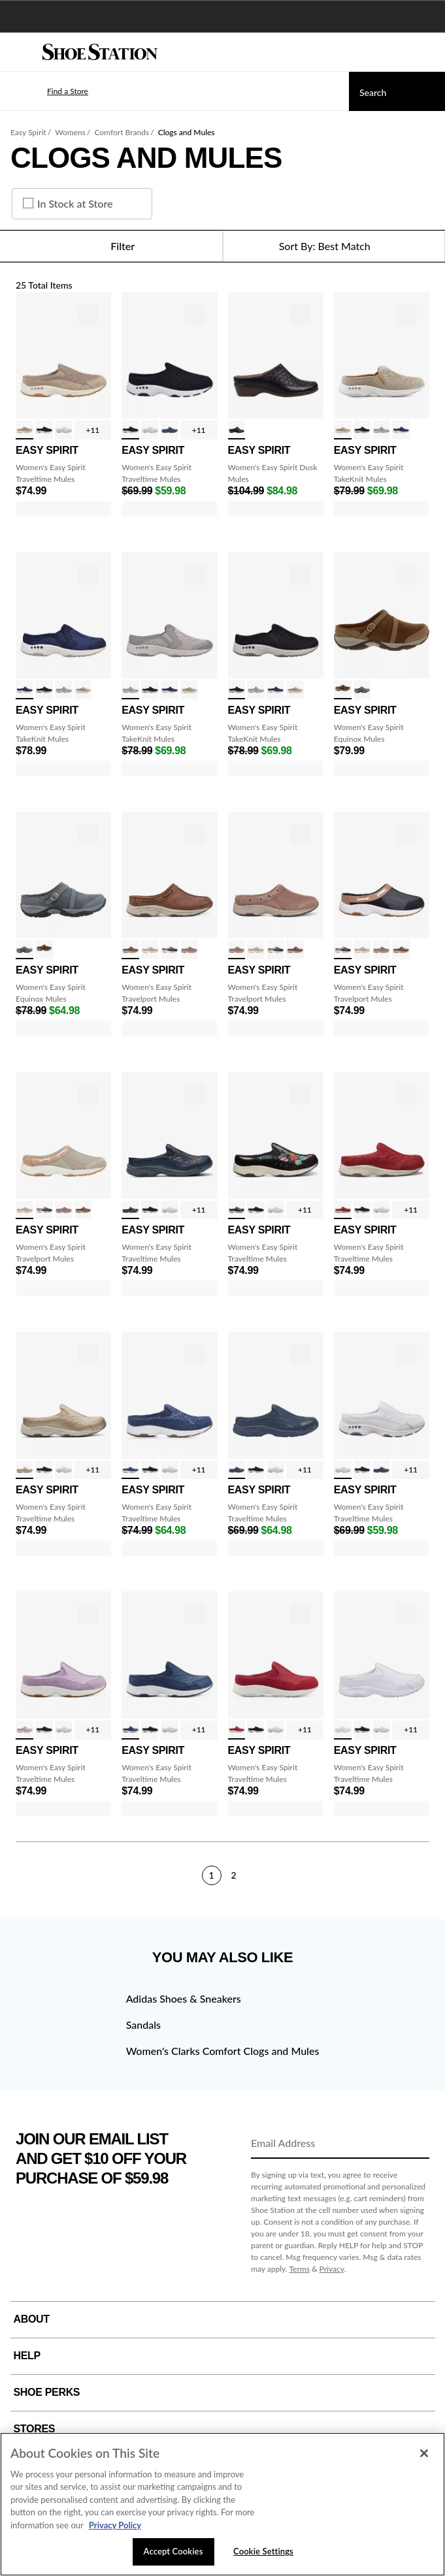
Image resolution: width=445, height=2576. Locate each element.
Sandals (143, 2024)
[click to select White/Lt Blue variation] (64, 430)
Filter (111, 246)
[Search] (397, 91)
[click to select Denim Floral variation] (130, 1470)
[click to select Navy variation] (169, 430)
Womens (70, 132)
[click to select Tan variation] (343, 689)
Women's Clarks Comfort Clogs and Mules (223, 2050)
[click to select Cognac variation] (130, 949)
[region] (222, 2504)
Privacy (332, 2269)
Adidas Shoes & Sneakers (183, 1998)
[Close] (424, 2453)
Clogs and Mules (186, 132)
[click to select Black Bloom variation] (237, 1210)
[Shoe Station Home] (99, 52)
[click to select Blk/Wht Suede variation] (44, 430)
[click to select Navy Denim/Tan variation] (169, 949)
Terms (299, 2269)
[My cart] (428, 52)
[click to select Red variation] (237, 1730)
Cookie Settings (263, 2551)
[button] (48, 91)
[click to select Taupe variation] (189, 949)
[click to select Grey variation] (362, 689)
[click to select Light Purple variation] (24, 1730)
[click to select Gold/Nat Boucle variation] (24, 1470)
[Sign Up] (415, 2144)
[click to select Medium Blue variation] (401, 430)
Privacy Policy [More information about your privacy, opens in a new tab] (115, 2525)
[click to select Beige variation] (343, 430)
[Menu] (19, 52)
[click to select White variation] (343, 1730)
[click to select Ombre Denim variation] (130, 1730)
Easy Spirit (28, 132)
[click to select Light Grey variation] (381, 430)
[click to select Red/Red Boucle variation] (343, 1210)
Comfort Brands (121, 132)
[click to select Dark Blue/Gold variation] (130, 1210)
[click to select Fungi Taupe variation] (24, 430)
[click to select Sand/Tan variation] (150, 949)
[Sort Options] (334, 246)
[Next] (424, 1875)
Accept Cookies (173, 2551)
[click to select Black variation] (237, 430)
